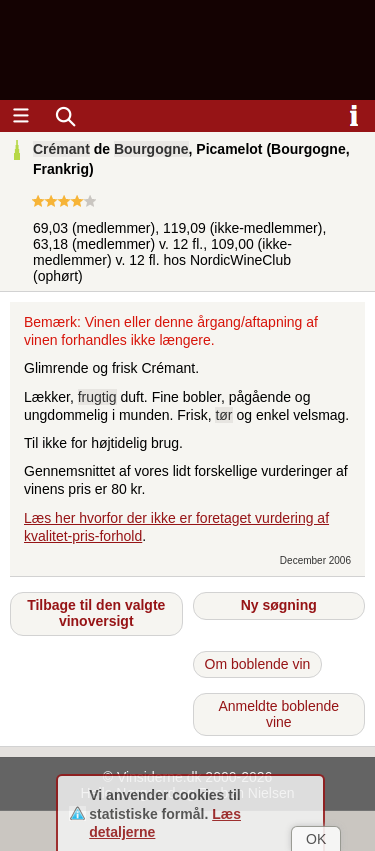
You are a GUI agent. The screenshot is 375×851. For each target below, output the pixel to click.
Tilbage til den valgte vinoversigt (96, 613)
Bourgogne (151, 149)
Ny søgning (279, 605)
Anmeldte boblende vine (278, 714)
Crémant (61, 149)
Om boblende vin (258, 664)
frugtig (97, 397)
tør (223, 415)
